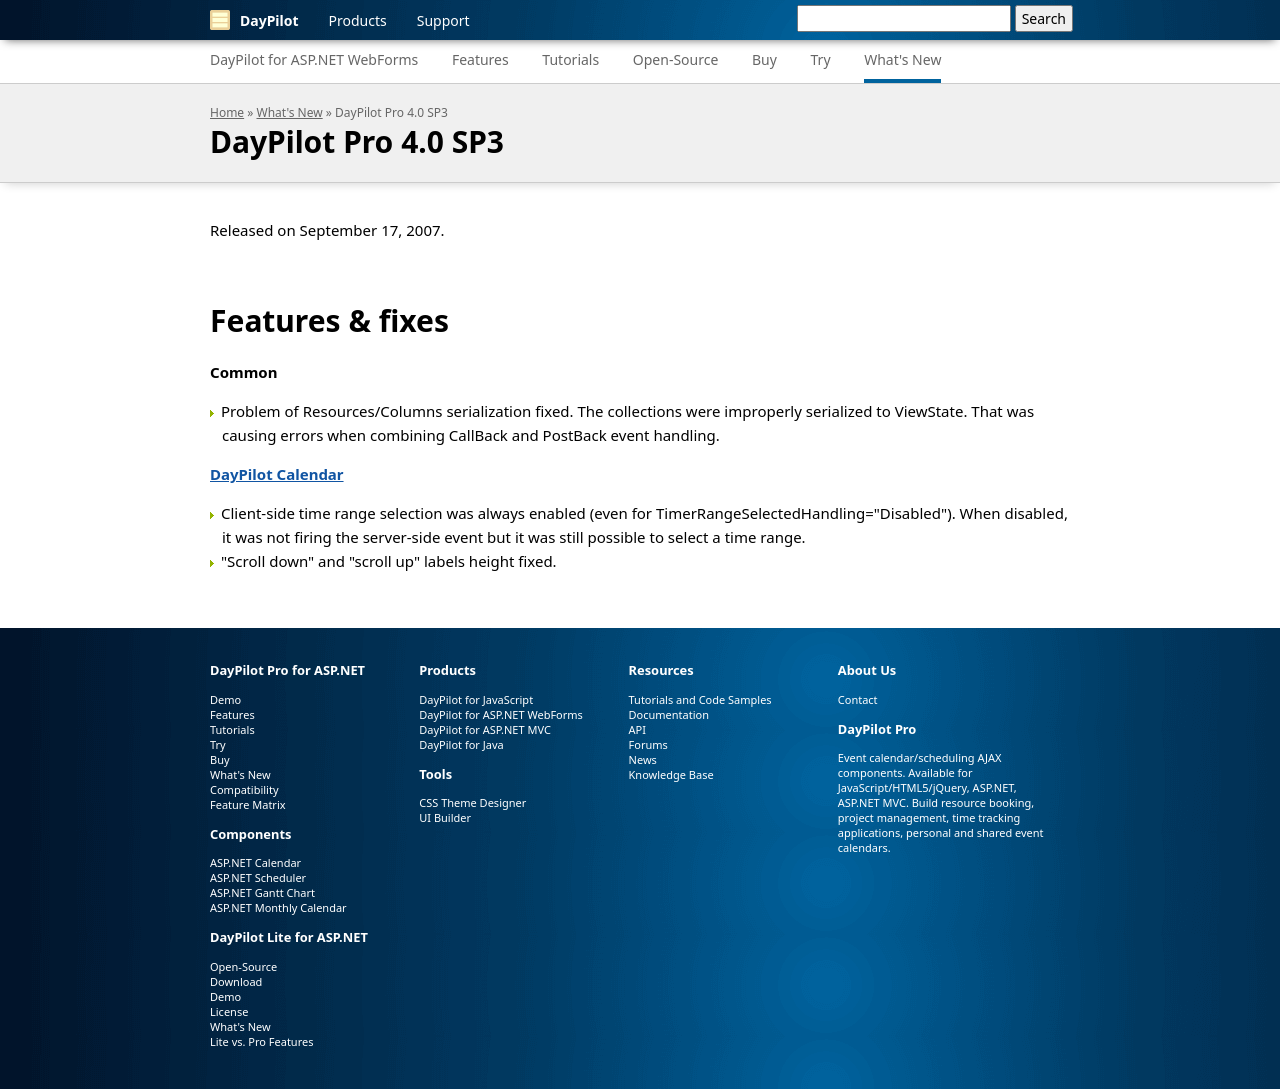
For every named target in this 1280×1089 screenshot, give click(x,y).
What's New (902, 59)
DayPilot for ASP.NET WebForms (314, 59)
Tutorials (570, 59)
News (643, 759)
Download (236, 981)
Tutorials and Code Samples (700, 699)
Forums (648, 744)
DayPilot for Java (461, 744)
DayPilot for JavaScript (476, 699)
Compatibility (244, 789)
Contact (858, 699)
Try (821, 59)
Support (443, 20)
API (637, 729)
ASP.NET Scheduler (258, 877)
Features (480, 59)
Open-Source (676, 59)
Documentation (669, 714)
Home (227, 112)
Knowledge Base (671, 774)
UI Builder (445, 817)
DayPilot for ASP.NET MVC (485, 729)
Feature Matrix (248, 804)
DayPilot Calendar (277, 474)
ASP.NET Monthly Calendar (278, 907)
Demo (225, 699)
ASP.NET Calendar (255, 862)
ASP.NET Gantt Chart (262, 892)
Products (358, 20)
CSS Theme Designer (472, 802)
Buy (764, 59)
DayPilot (254, 20)
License (229, 1011)
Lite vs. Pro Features (261, 1041)
